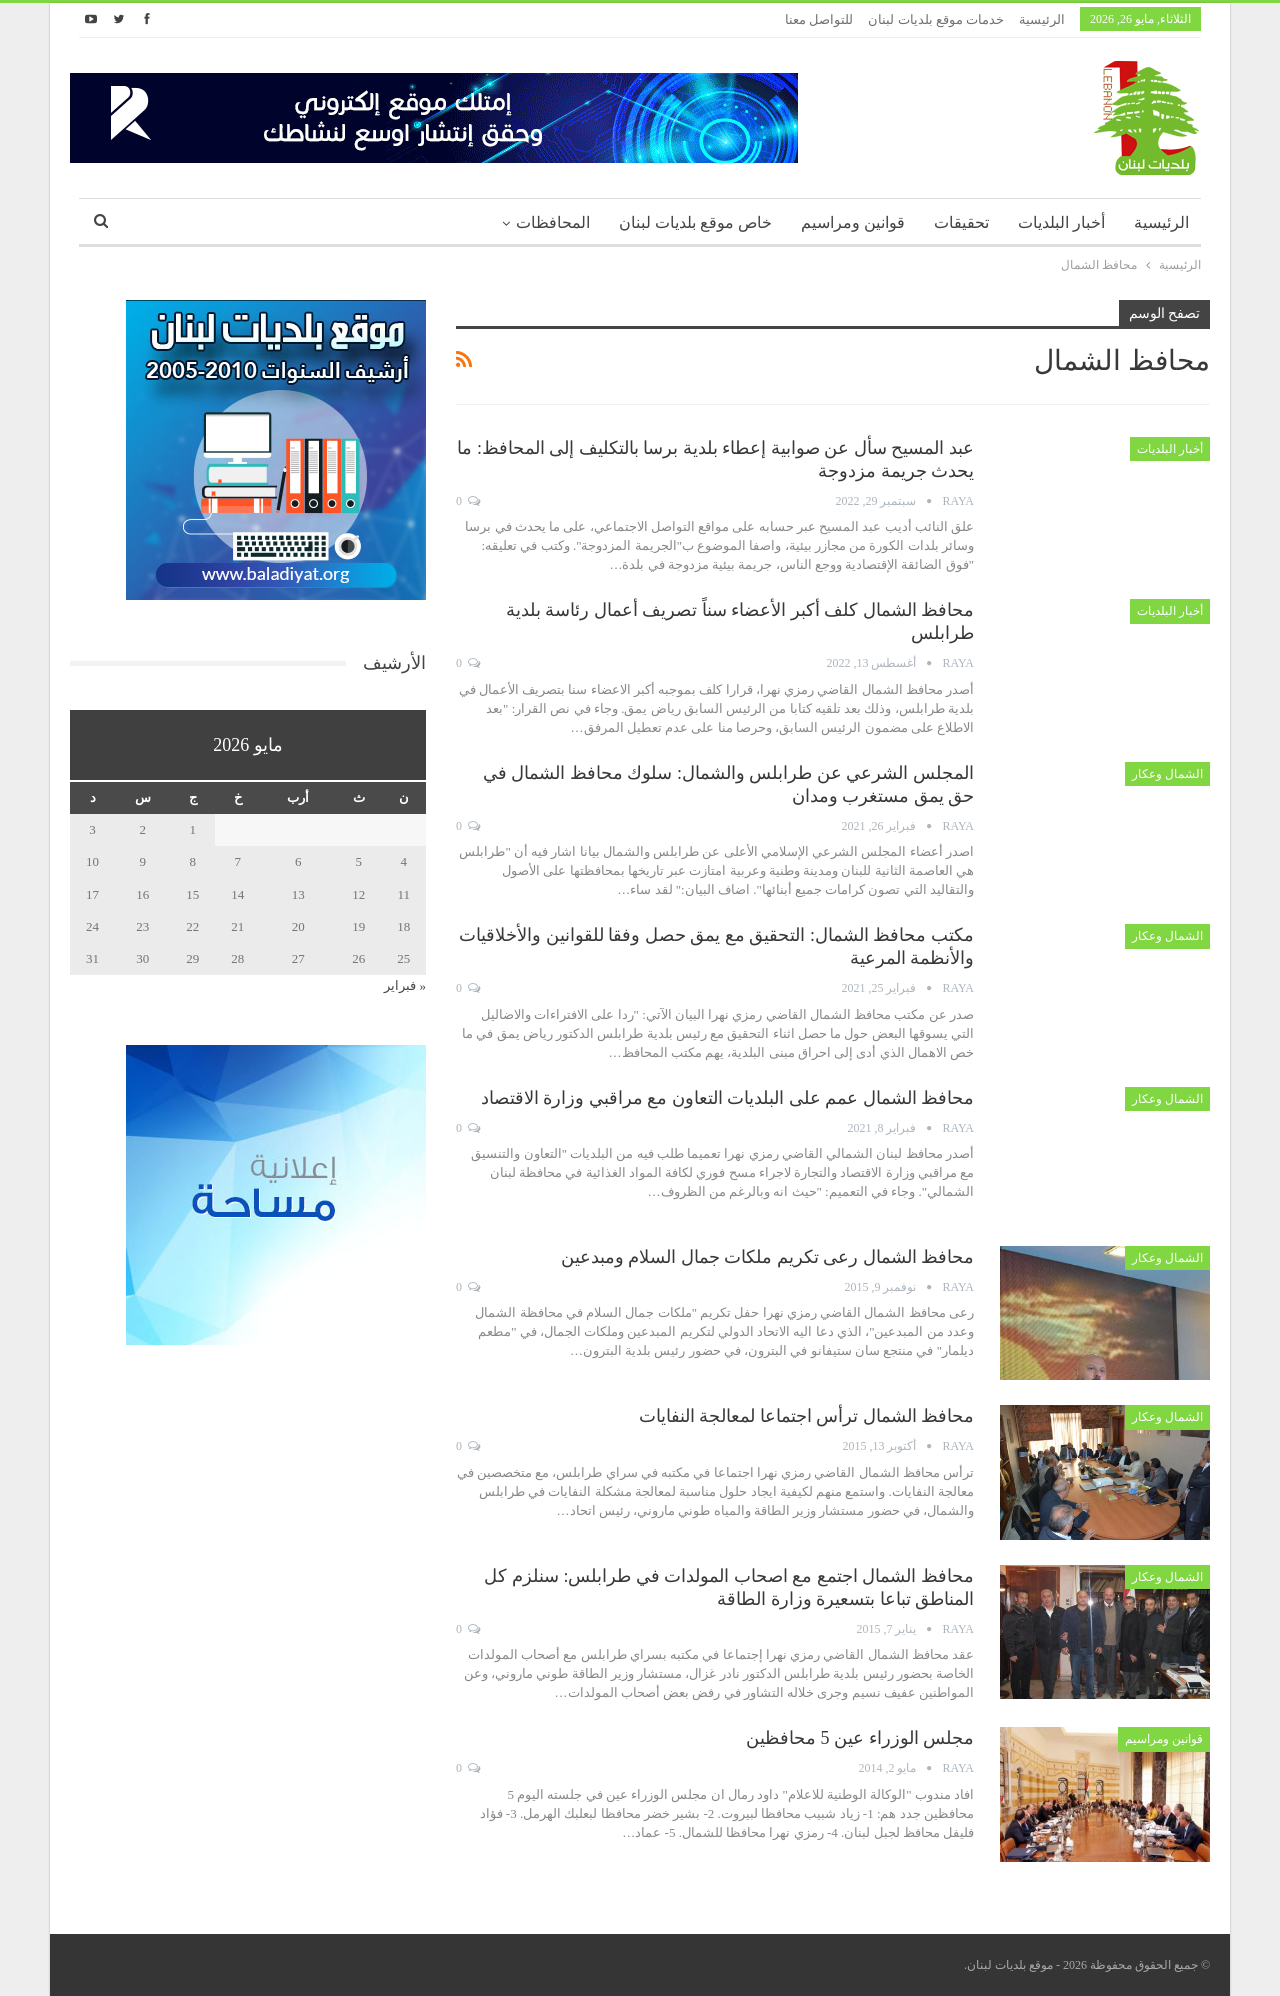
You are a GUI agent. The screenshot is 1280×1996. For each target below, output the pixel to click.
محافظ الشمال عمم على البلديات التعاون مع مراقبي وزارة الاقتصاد (728, 1098)
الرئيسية (1042, 19)
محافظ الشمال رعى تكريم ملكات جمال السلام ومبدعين (768, 1257)
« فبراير (405, 985)
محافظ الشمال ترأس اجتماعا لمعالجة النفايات (807, 1416)
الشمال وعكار (1167, 774)
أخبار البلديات (1061, 222)
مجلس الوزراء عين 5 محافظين (860, 1738)
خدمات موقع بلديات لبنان (936, 19)
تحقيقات (961, 222)
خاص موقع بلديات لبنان (695, 222)
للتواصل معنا (819, 19)
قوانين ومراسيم (853, 222)
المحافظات (553, 222)
